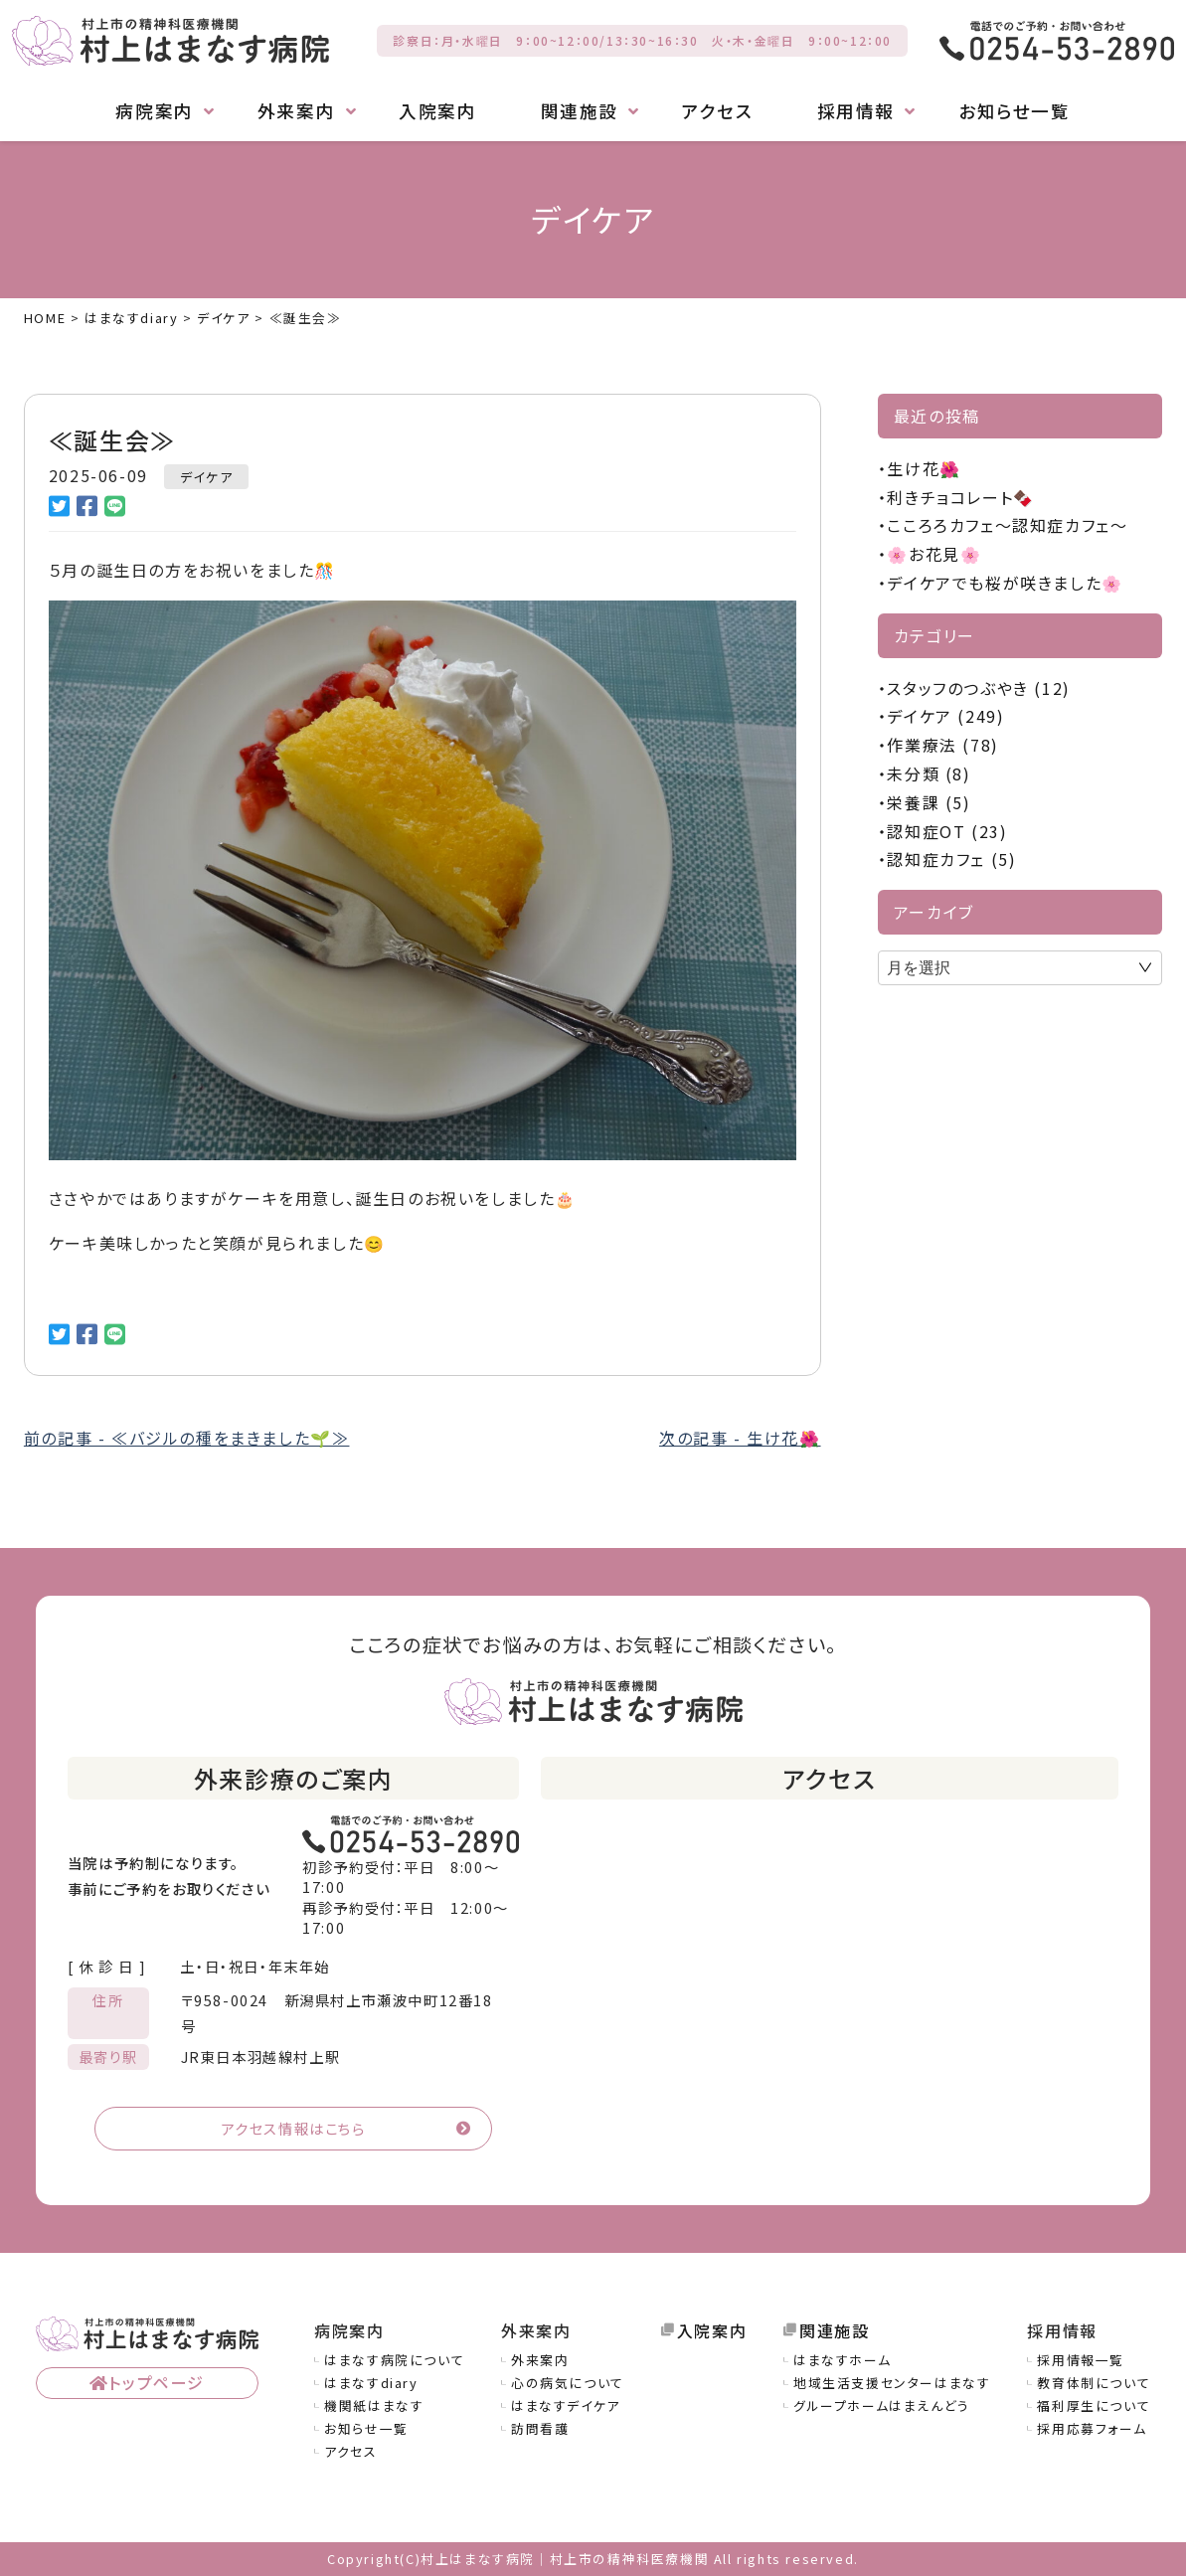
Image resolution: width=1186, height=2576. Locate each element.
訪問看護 (540, 2428)
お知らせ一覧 (1014, 110)
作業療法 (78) (942, 745)
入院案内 (437, 110)
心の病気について (567, 2382)
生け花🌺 (923, 468)
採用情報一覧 (1080, 2359)
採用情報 (856, 110)
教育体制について (1093, 2382)
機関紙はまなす (374, 2405)
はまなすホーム (842, 2359)
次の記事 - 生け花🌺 (740, 1438)
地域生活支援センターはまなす (891, 2382)
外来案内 (296, 110)
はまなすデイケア (565, 2405)
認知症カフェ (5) (951, 859)
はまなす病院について (394, 2359)
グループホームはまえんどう (881, 2405)
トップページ (156, 2382)
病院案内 (154, 110)
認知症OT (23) (947, 831)
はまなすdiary (371, 2382)
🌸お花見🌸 (934, 554)
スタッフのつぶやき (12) (978, 688)
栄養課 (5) (928, 802)
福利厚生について (1093, 2405)
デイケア (206, 476)
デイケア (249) (945, 716)
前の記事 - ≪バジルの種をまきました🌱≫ (187, 1438)
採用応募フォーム (1091, 2428)
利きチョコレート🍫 (960, 497)
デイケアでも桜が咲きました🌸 (1004, 583)
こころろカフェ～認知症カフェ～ (1007, 525)
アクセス (717, 110)
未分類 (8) (928, 773)
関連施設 (579, 110)
